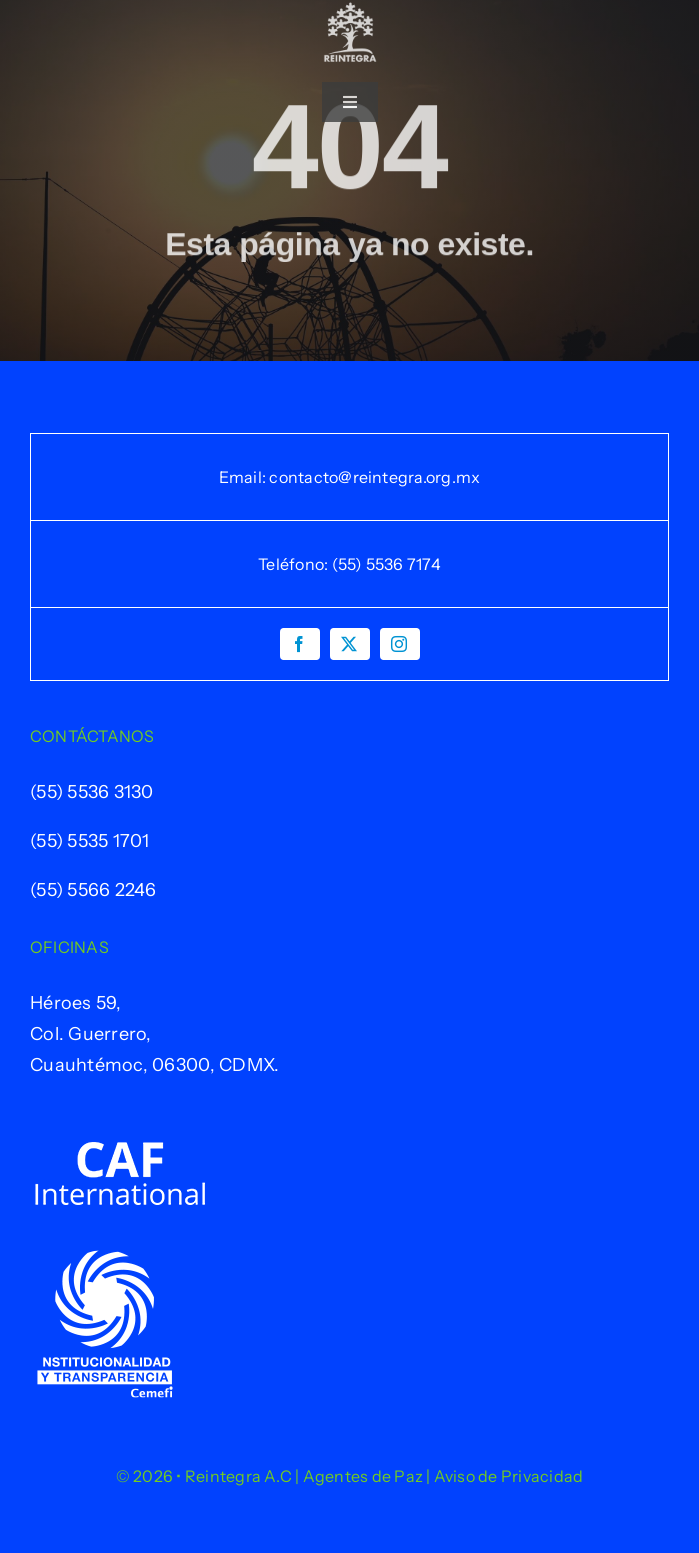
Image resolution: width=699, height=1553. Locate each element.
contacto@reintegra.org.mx (374, 477)
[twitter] (350, 644)
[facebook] (300, 644)
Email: (244, 477)
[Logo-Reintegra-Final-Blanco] (350, 11)
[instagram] (400, 644)
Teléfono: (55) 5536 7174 (349, 564)
